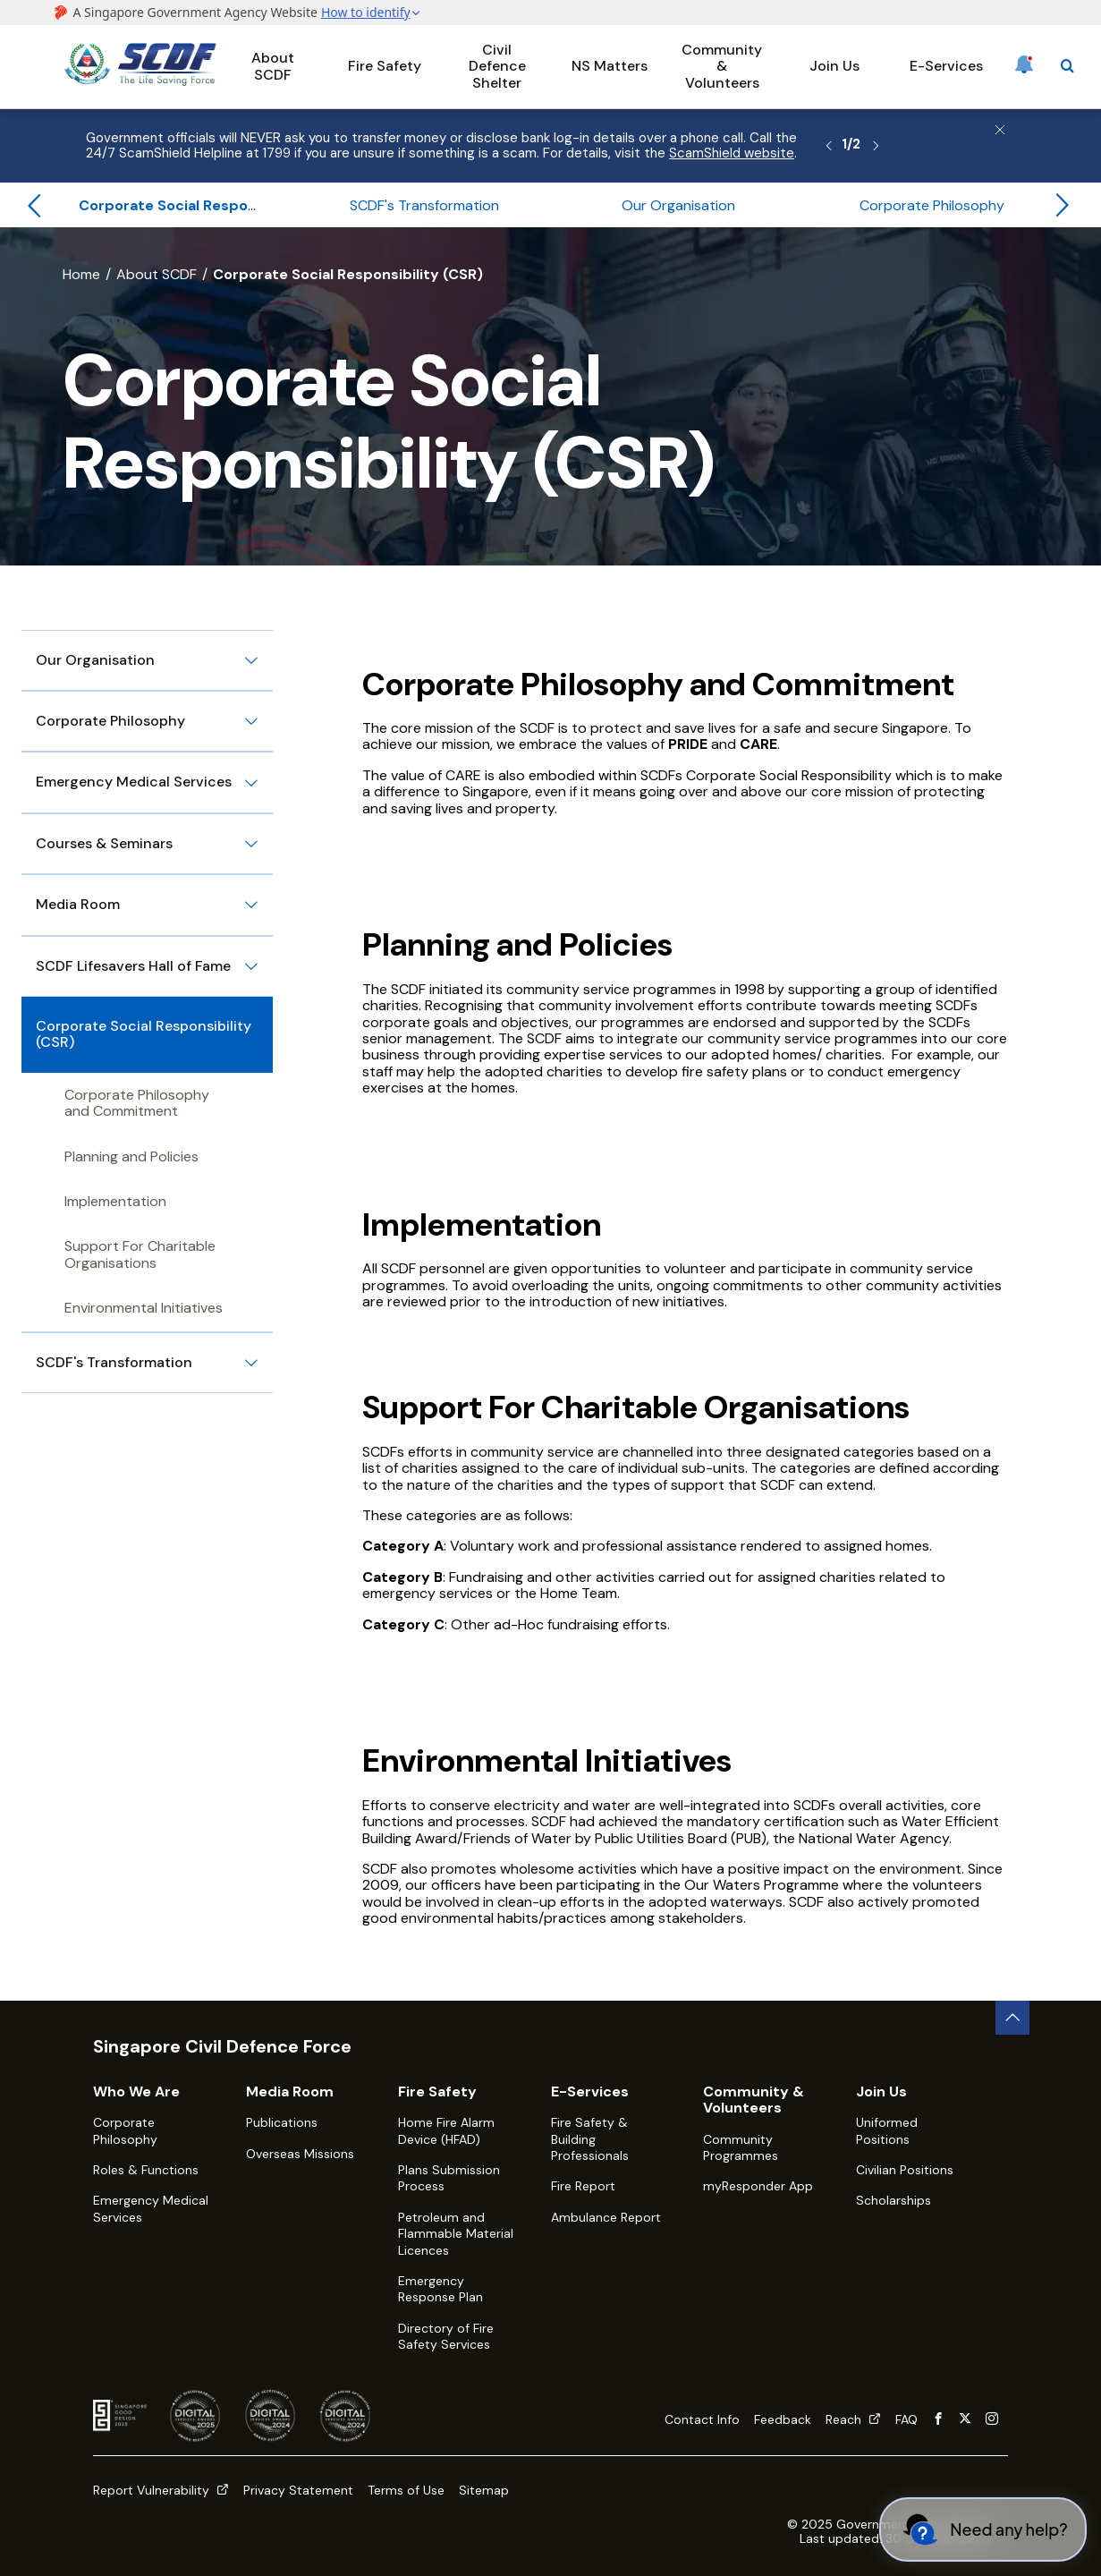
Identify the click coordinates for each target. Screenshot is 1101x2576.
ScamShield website (731, 153)
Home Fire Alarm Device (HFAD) (446, 2130)
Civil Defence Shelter (497, 66)
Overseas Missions (300, 2154)
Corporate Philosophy (125, 2130)
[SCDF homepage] (140, 81)
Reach (853, 2419)
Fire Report (583, 2186)
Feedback (782, 2419)
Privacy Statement (298, 2490)
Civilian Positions (904, 2170)
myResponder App (758, 2186)
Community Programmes (740, 2147)
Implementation (115, 1201)
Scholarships (893, 2200)
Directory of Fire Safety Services (446, 2336)
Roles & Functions (146, 2170)
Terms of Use (406, 2490)
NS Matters (610, 65)
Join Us (834, 65)
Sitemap (484, 2490)
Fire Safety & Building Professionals (590, 2139)
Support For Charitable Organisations (140, 1254)
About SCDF (272, 65)
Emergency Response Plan (440, 2289)
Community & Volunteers (722, 66)
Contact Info (702, 2419)
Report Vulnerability (161, 2490)
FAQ (906, 2419)
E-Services (946, 65)
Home (81, 274)
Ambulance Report (606, 2217)
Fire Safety (384, 65)
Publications (282, 2122)
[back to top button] (1012, 2018)
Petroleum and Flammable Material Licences (455, 2233)
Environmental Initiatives (143, 1307)
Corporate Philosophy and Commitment (136, 1102)
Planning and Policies (131, 1156)
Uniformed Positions (887, 2130)
